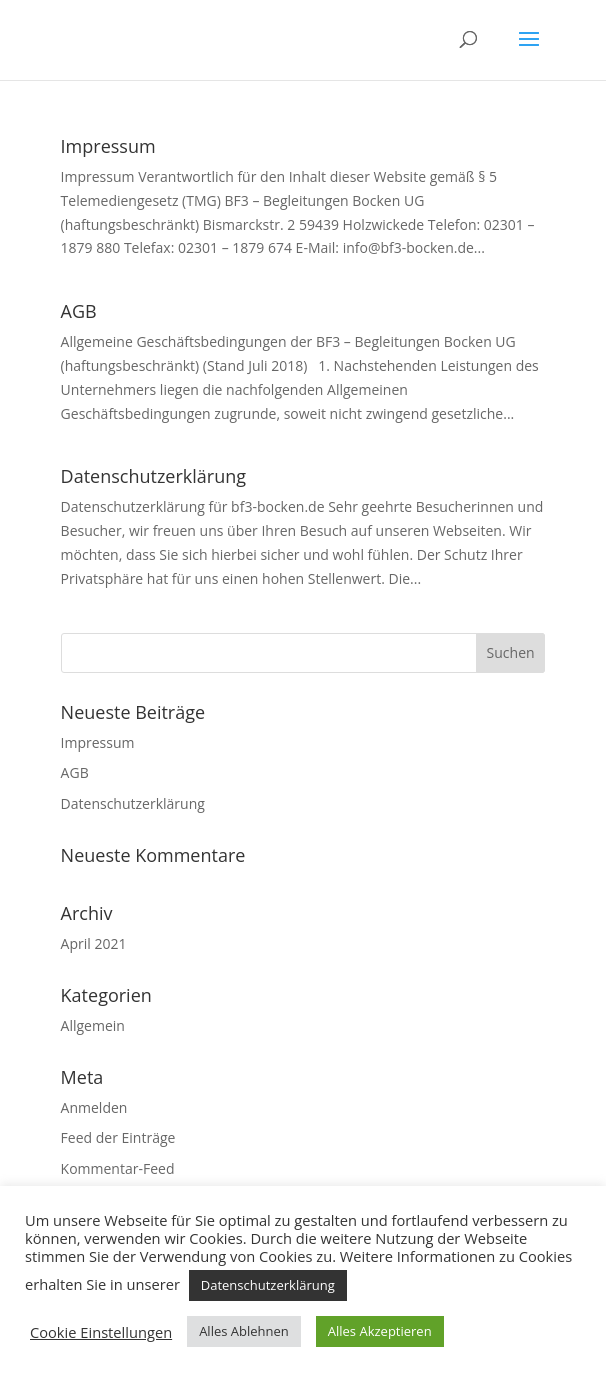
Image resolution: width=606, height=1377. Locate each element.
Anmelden (94, 1107)
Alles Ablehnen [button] (244, 1331)
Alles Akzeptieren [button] (380, 1331)
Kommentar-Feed (118, 1168)
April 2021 (94, 943)
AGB (79, 311)
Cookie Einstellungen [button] (101, 1332)
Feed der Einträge (118, 1137)
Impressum (108, 146)
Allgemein (93, 1025)
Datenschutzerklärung (153, 476)
